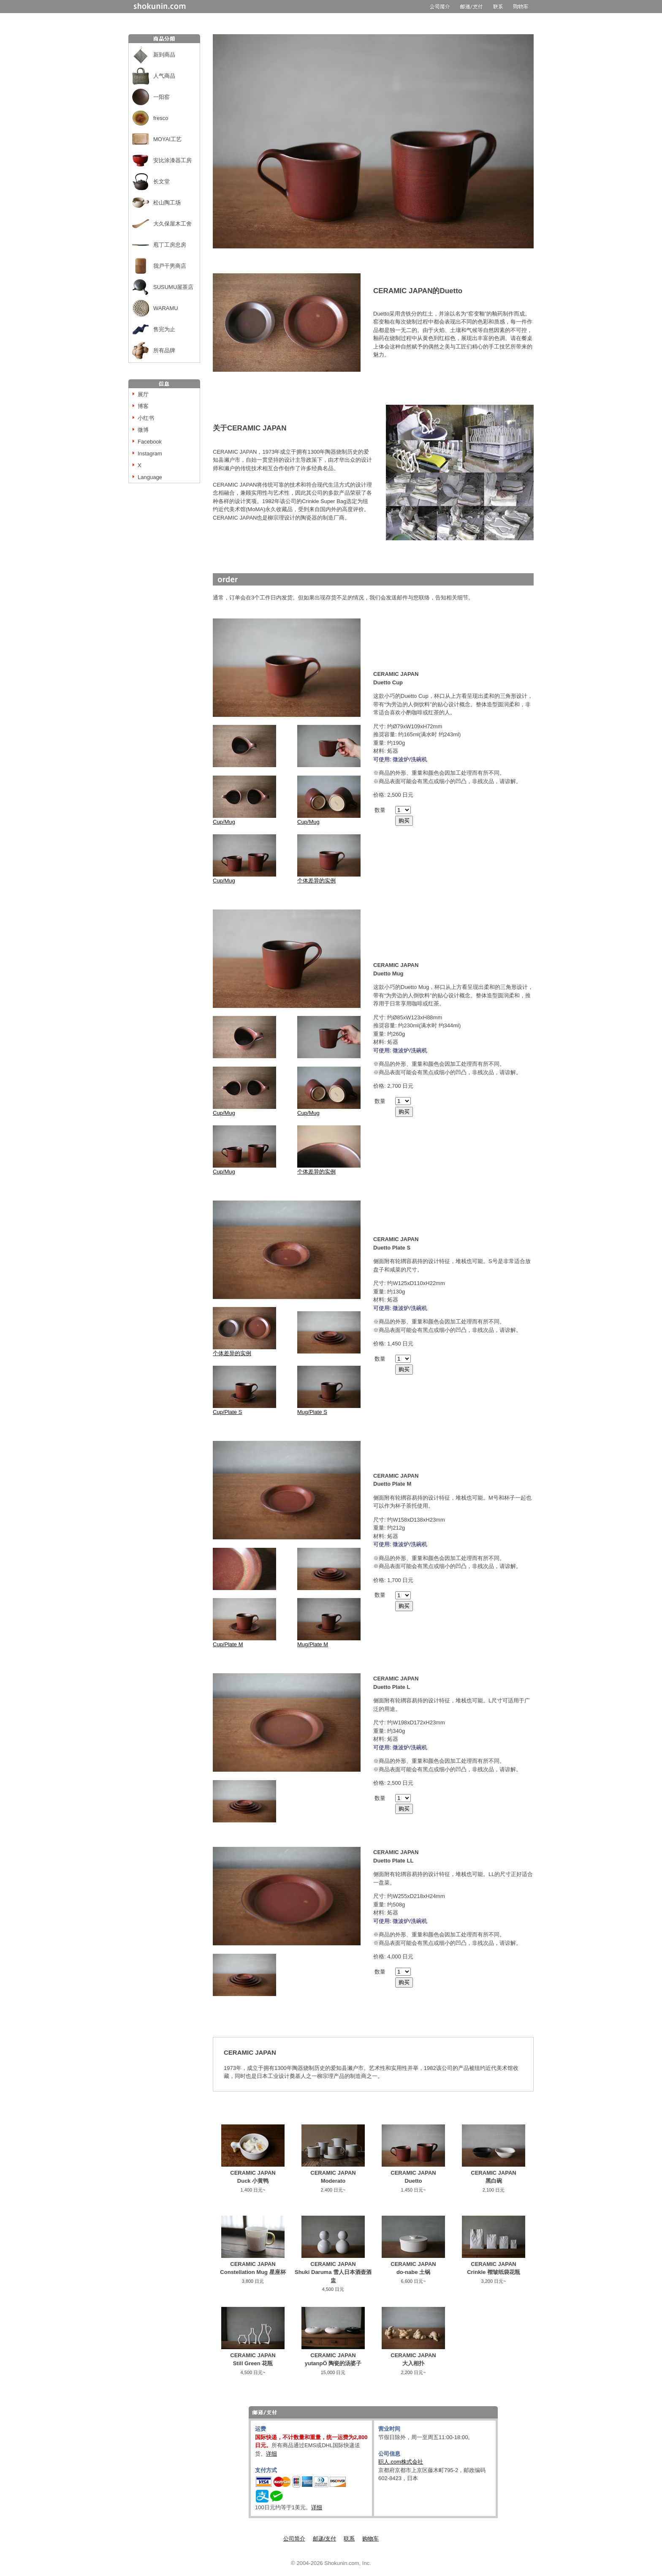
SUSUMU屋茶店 (173, 287)
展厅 (143, 394)
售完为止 (164, 329)
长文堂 (161, 181)
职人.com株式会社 (400, 2462)
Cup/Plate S (244, 1409)
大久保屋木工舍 (172, 224)
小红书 (146, 418)
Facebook (150, 441)
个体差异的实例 (329, 877)
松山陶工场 (167, 202)
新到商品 (164, 55)
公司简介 (294, 2538)
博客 (143, 406)
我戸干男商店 (169, 266)
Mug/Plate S (329, 1409)
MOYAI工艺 (167, 139)
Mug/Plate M (329, 1641)
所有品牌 (164, 350)
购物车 (370, 2538)
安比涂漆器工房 (172, 160)
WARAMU (165, 308)
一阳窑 (161, 97)
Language (150, 477)
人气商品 (164, 76)
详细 (271, 2454)
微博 (143, 430)
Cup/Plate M (244, 1641)
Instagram (150, 453)
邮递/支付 (324, 2538)
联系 (349, 2538)
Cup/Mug (244, 819)
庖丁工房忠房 (169, 245)
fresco (160, 118)
